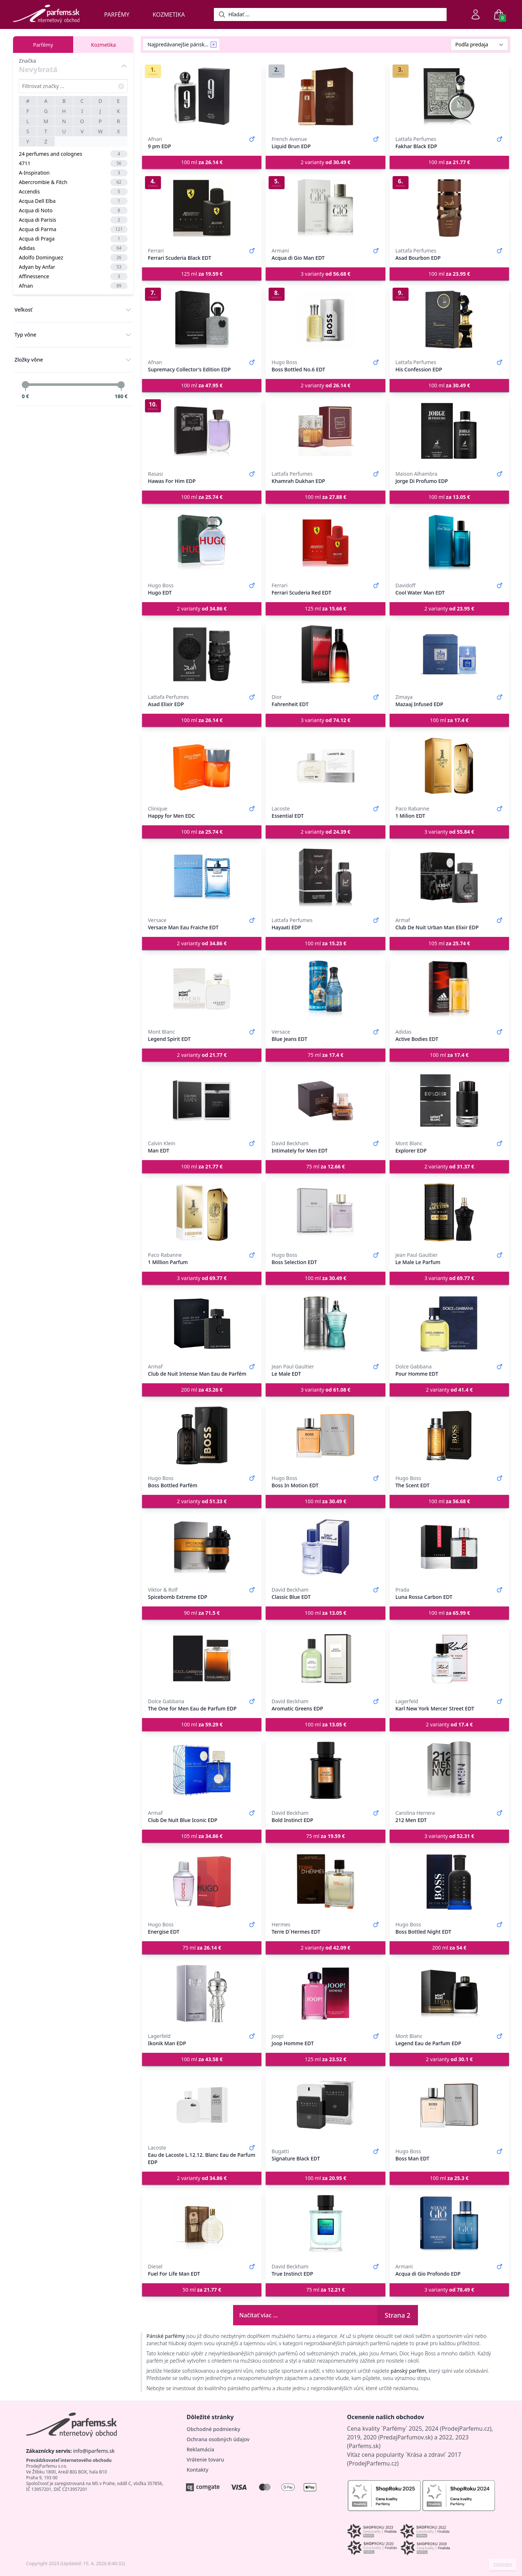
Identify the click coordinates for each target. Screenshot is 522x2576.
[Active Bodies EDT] (449, 989)
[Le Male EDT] (325, 1324)
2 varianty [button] (325, 162)
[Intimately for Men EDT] (325, 1101)
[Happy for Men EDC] (202, 766)
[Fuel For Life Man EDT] (202, 2224)
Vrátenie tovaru (205, 2459)
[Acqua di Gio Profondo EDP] (449, 2224)
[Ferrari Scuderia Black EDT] (202, 208)
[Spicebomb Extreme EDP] (202, 1547)
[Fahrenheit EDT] (325, 654)
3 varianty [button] (325, 273)
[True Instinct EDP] (325, 2224)
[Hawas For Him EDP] (202, 431)
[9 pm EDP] (202, 96)
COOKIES (502, 2565)
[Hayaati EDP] (325, 877)
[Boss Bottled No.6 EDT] (325, 320)
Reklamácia (200, 2449)
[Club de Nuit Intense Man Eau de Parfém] (202, 1324)
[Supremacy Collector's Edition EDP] (202, 320)
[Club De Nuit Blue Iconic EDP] (202, 1770)
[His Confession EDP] (449, 320)
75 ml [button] (326, 1054)
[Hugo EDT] (202, 543)
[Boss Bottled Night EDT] (449, 1882)
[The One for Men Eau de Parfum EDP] (202, 1659)
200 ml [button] (202, 1389)
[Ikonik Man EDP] (202, 1993)
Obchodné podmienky (213, 2429)
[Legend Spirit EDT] (202, 989)
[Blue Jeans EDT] (325, 989)
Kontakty (197, 2469)
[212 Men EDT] (449, 1770)
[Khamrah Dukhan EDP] (325, 431)
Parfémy (116, 14)
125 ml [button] (202, 273)
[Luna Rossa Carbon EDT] (449, 1547)
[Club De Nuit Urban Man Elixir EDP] (449, 877)
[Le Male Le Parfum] (449, 1212)
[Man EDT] (202, 1101)
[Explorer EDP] (449, 1101)
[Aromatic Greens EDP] (325, 1659)
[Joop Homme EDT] (325, 1993)
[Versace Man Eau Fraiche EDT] (202, 877)
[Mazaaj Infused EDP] (449, 654)
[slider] (25, 384)
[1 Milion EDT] (449, 766)
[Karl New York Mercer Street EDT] (449, 1659)
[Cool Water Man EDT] (449, 543)
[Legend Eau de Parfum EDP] (449, 1993)
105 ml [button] (449, 943)
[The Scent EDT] (449, 1435)
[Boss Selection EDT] (325, 1212)
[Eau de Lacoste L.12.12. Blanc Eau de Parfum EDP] (202, 2105)
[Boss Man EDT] (449, 2105)
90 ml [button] (202, 1612)
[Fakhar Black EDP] (449, 96)
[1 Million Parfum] (202, 1212)
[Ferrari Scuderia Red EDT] (325, 543)
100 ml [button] (202, 162)
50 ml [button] (201, 2289)
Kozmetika (169, 14)
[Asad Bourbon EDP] (449, 208)
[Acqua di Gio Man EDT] (325, 208)
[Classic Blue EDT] (325, 1547)
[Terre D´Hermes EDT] (325, 1882)
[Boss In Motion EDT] (325, 1435)
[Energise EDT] (202, 1882)
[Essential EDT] (325, 766)
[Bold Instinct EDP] (325, 1770)
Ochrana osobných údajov (218, 2439)
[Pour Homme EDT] (449, 1324)
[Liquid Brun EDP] (325, 96)
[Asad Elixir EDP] (202, 654)
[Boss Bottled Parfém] (202, 1435)
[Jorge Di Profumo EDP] (449, 431)
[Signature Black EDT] (325, 2105)
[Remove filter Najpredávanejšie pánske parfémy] (213, 44)
